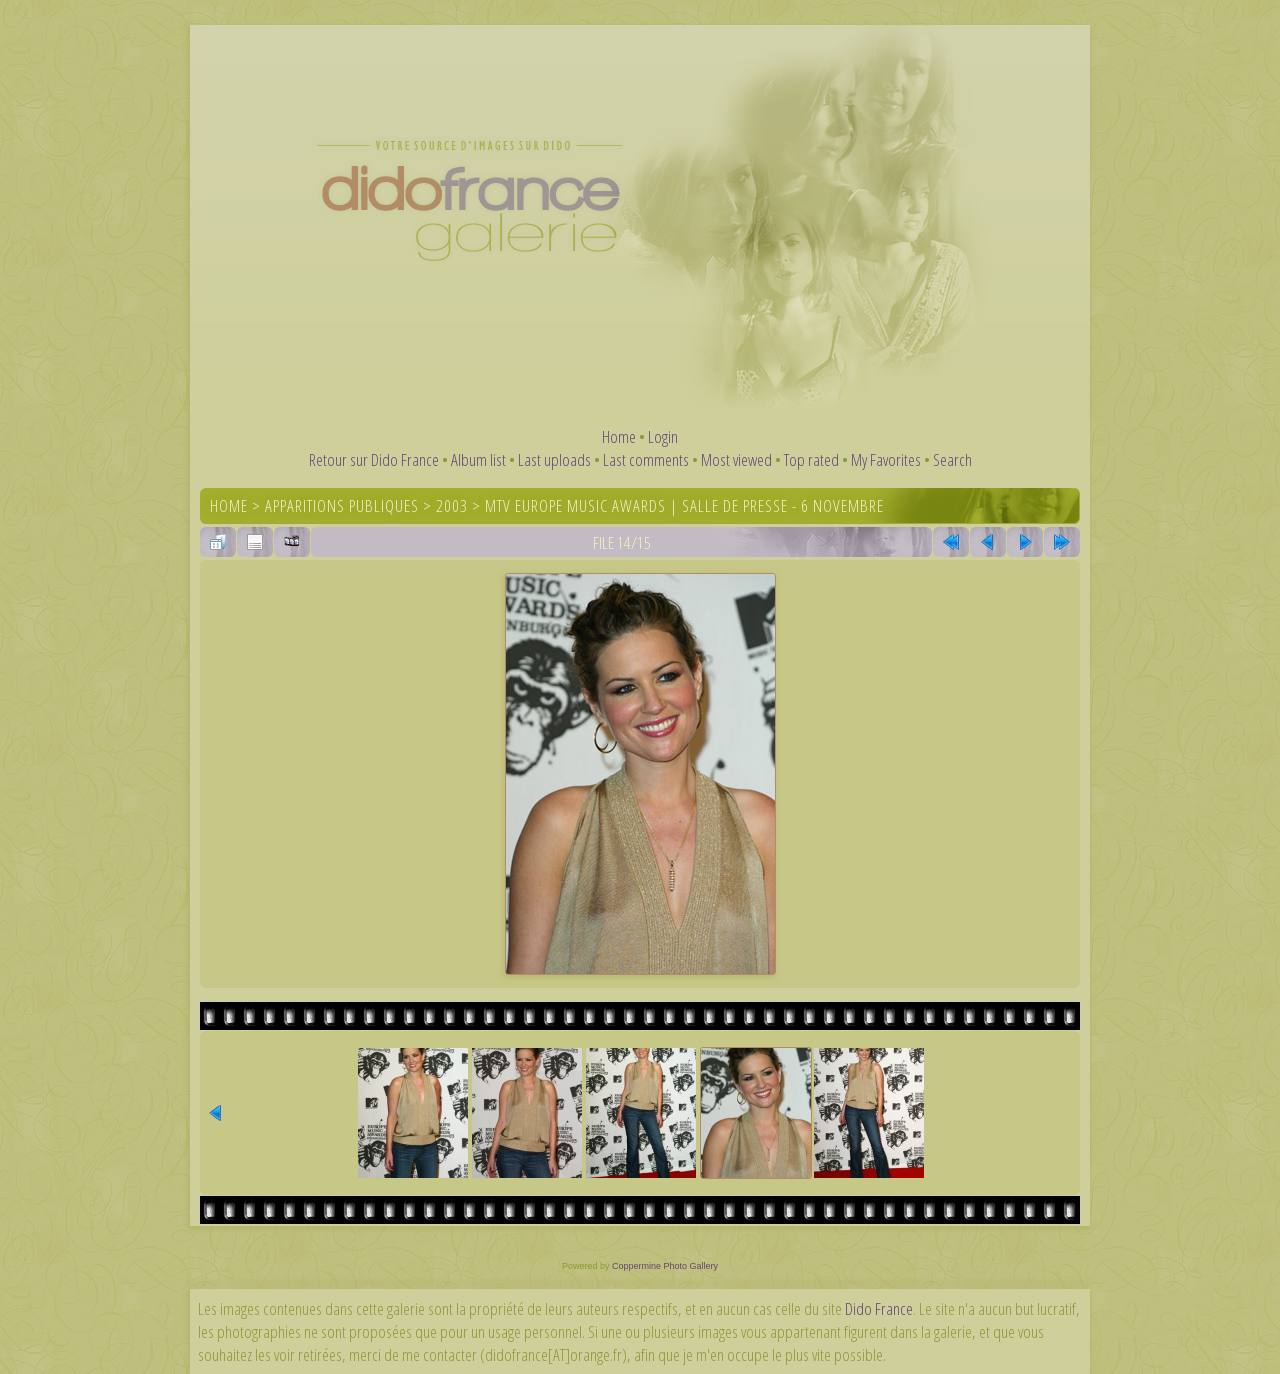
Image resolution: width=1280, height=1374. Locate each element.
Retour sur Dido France (374, 459)
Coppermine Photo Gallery (665, 1266)
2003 (452, 505)
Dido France (879, 1308)
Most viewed (736, 459)
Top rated (811, 459)
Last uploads (554, 459)
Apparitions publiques (342, 505)
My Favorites (886, 459)
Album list (478, 459)
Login (663, 436)
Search (952, 459)
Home (619, 436)
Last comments (646, 459)
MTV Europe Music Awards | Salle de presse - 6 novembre (684, 505)
